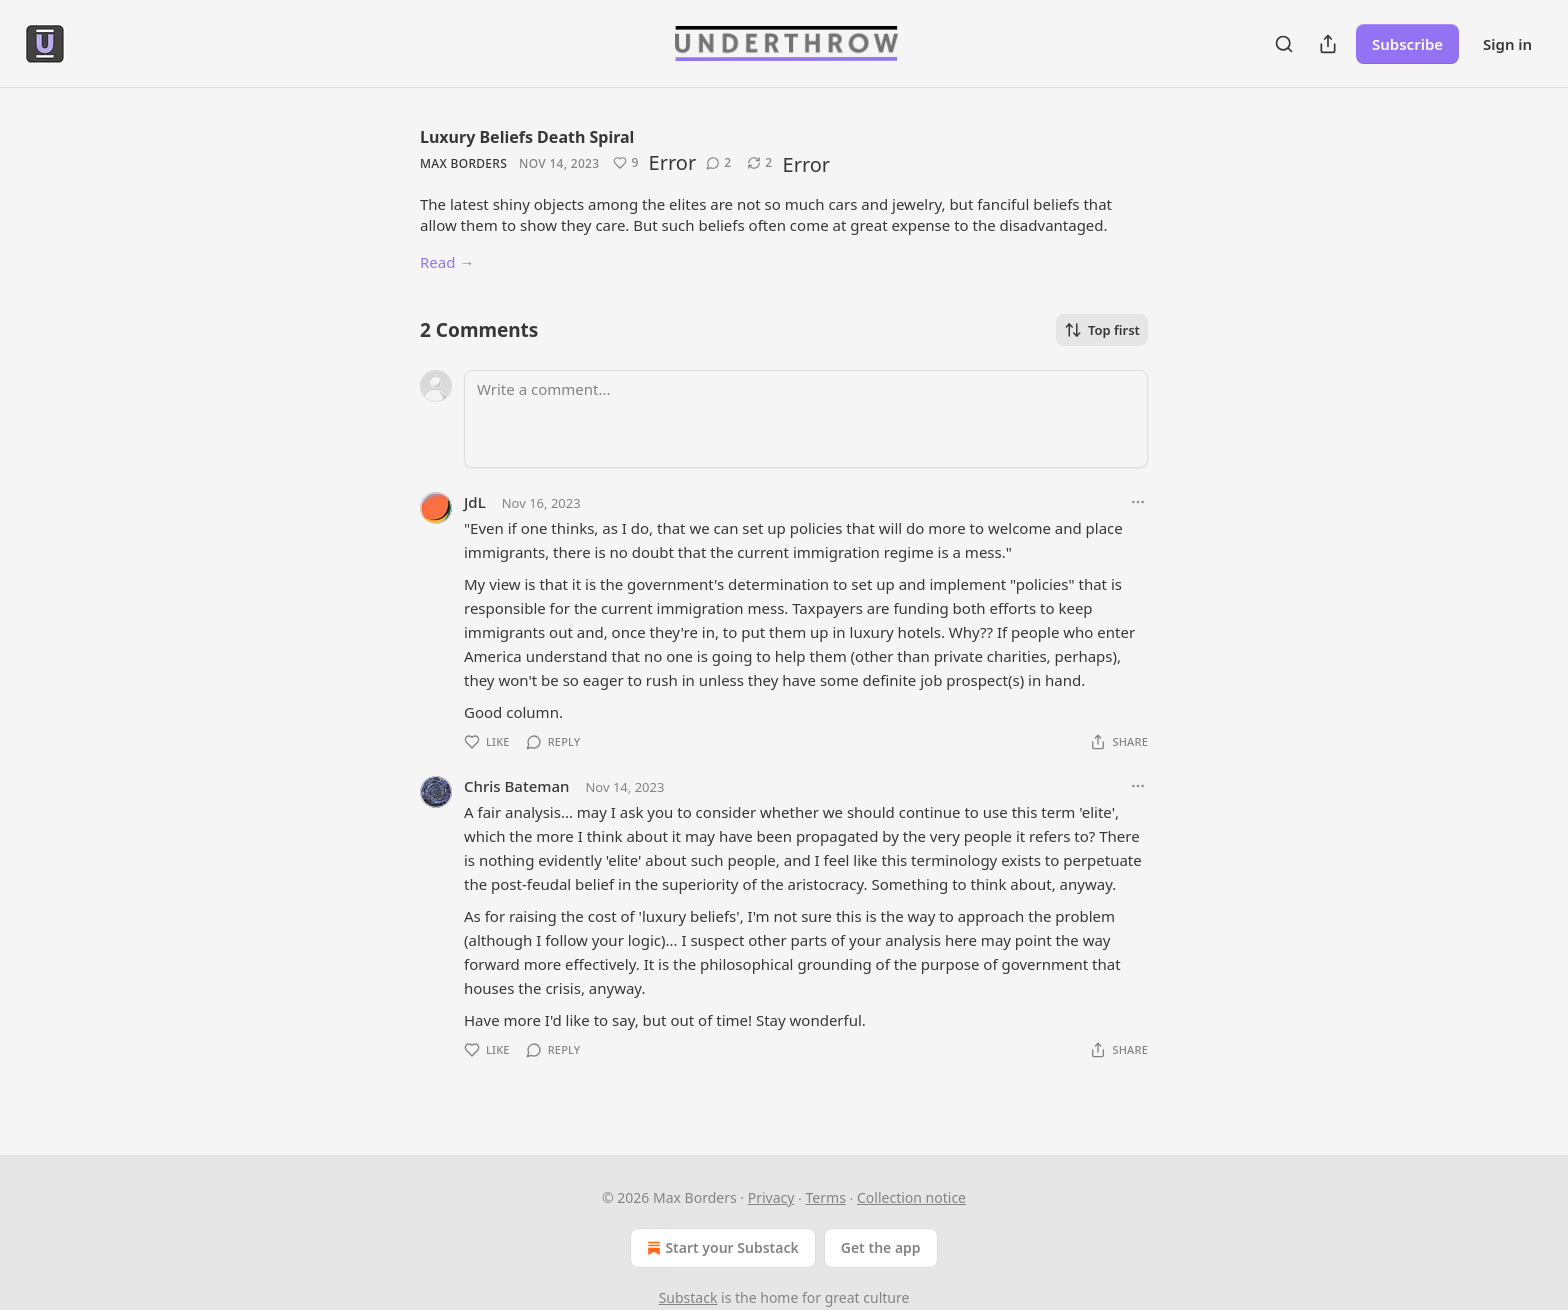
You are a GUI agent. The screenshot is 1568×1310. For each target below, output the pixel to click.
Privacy (771, 1197)
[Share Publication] (1328, 44)
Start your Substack (720, 1248)
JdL (475, 502)
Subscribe (1407, 44)
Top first (1102, 330)
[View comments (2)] (718, 163)
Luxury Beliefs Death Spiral (527, 137)
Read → (447, 262)
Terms (826, 1197)
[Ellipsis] (1138, 502)
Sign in (1507, 44)
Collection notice (911, 1197)
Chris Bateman (516, 786)
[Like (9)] (625, 163)
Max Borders (463, 163)
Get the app (881, 1247)
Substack (688, 1297)
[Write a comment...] (806, 419)
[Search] (1284, 44)
